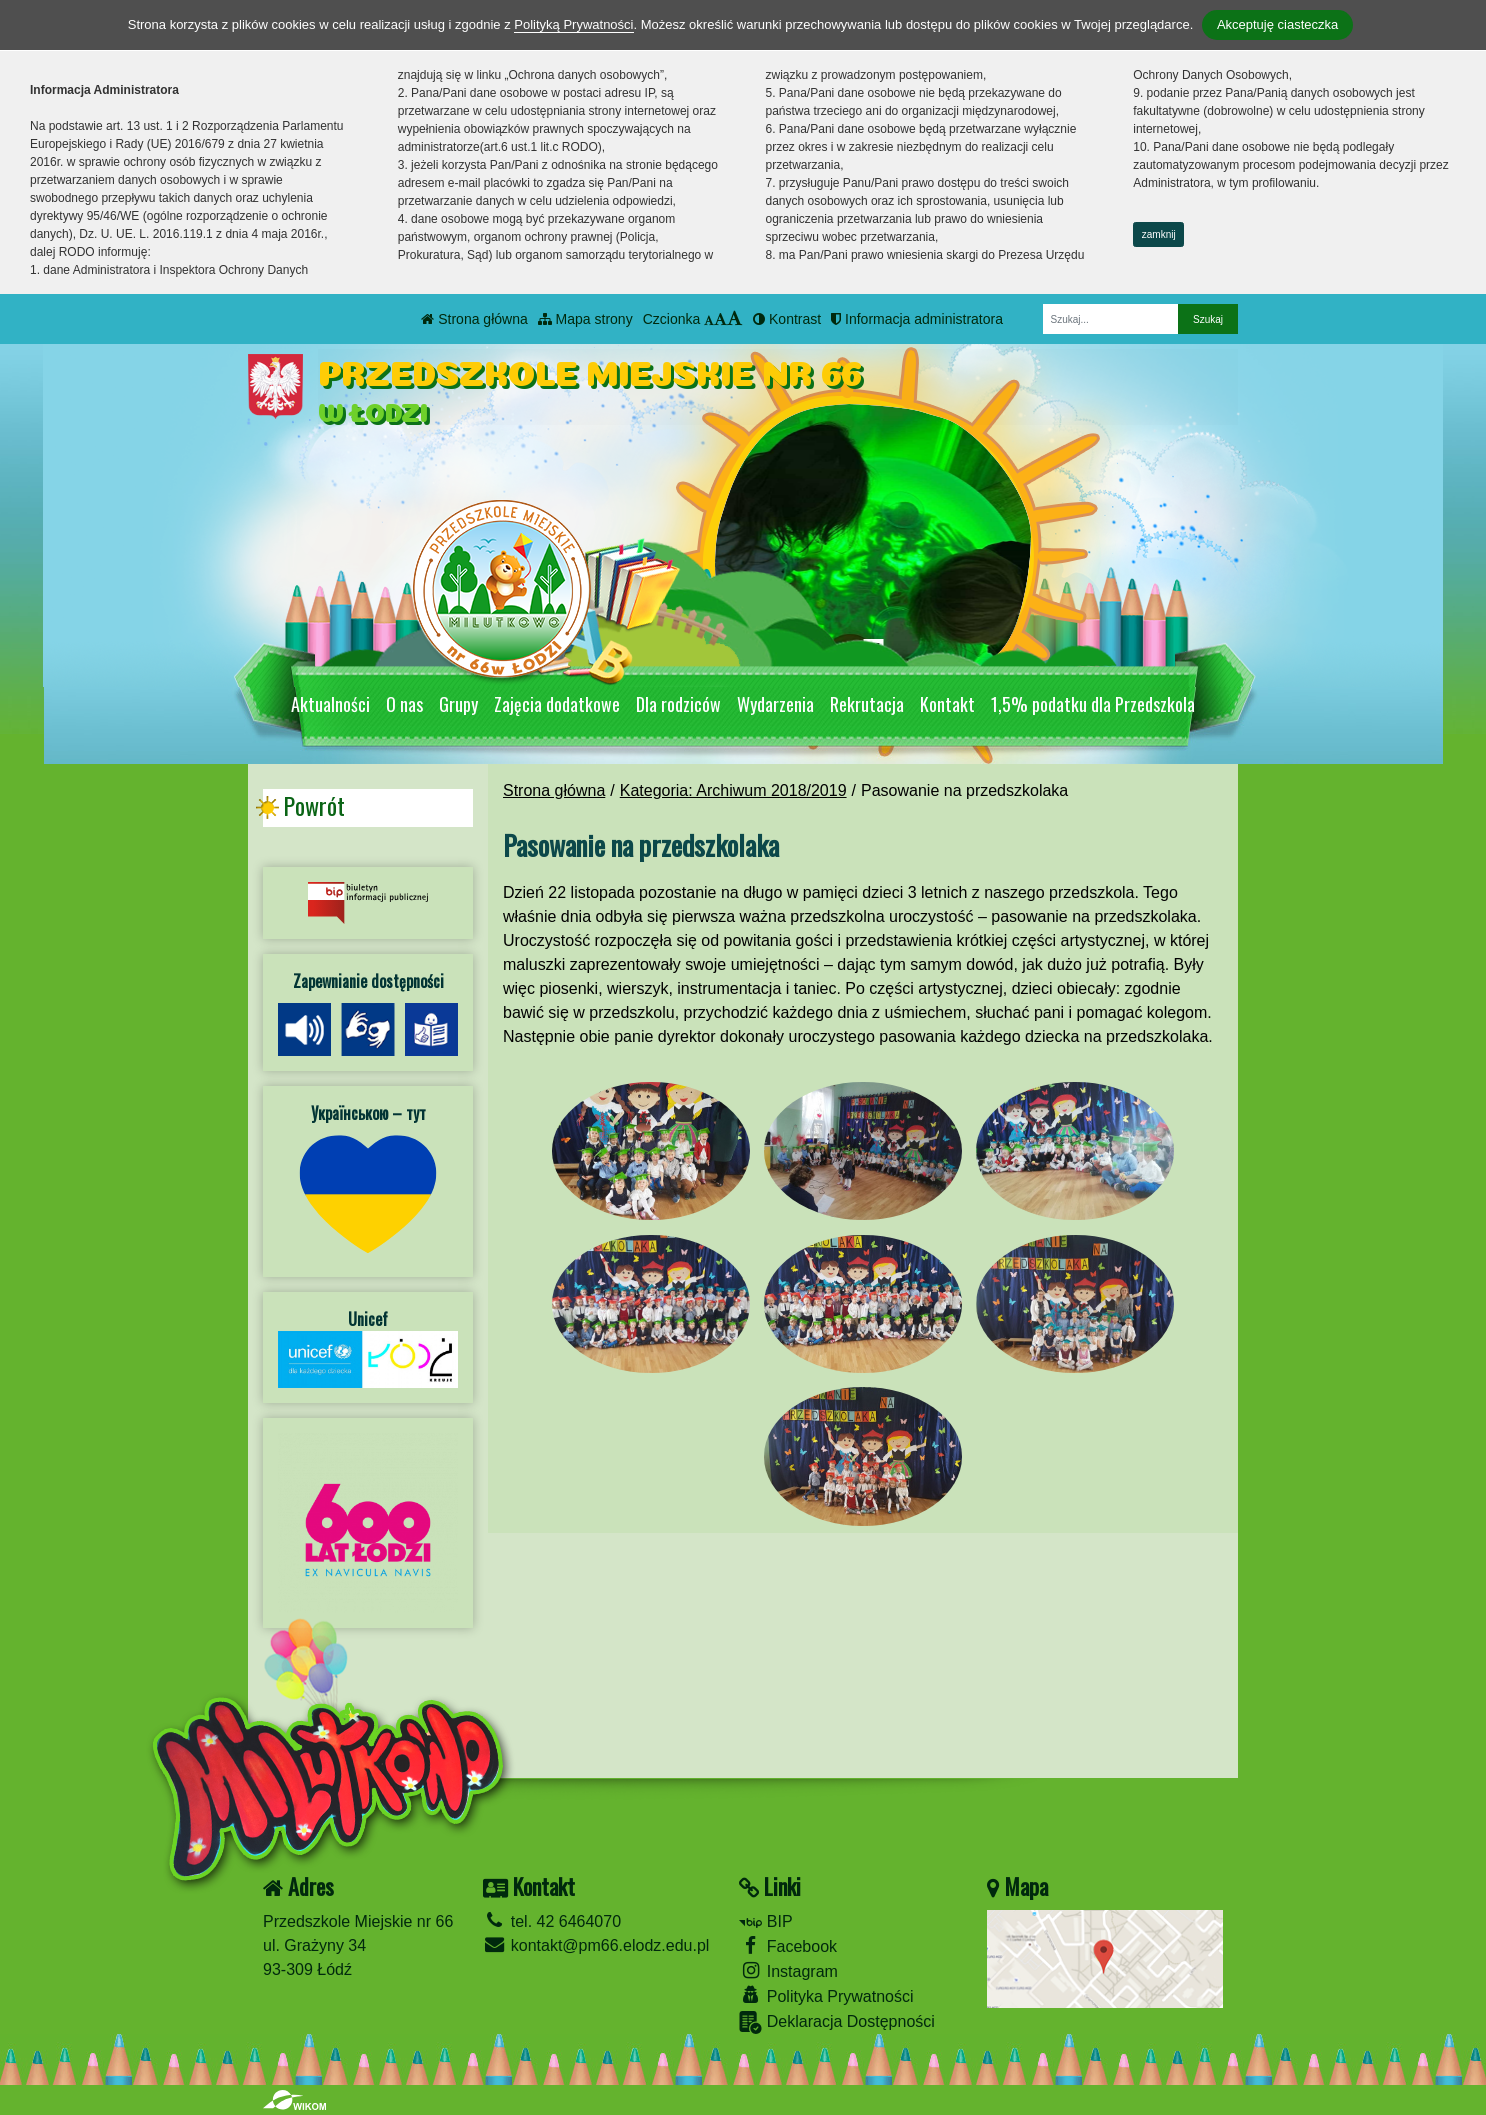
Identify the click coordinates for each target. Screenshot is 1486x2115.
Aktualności (330, 704)
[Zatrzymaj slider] (873, 653)
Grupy (458, 704)
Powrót (314, 806)
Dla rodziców (678, 704)
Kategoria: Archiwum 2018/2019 (733, 790)
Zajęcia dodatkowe (557, 704)
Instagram (788, 1970)
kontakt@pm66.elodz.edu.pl (596, 1945)
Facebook (788, 1945)
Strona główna (474, 319)
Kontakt (947, 704)
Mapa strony (585, 319)
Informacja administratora (917, 319)
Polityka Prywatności (826, 1995)
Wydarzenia (775, 704)
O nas (404, 704)
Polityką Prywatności (573, 24)
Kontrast (787, 319)
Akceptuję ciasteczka (1277, 24)
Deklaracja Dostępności (837, 2022)
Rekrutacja (867, 704)
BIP (765, 1921)
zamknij (1159, 234)
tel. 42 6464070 (552, 1921)
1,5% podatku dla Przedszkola (1093, 704)
